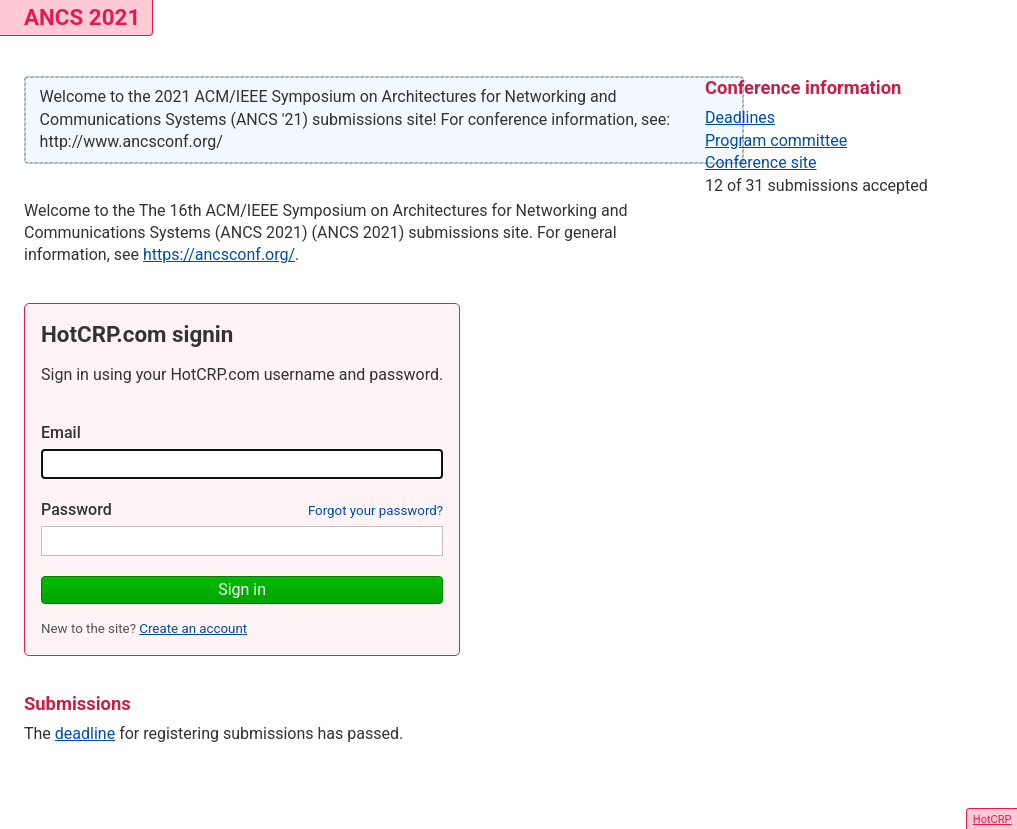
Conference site (761, 162)
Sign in (242, 589)
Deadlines (740, 117)
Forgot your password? (375, 510)
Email (61, 432)
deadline (85, 733)
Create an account (193, 628)
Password (76, 509)
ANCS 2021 (82, 17)
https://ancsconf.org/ (219, 254)
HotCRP (992, 819)
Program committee (776, 140)
